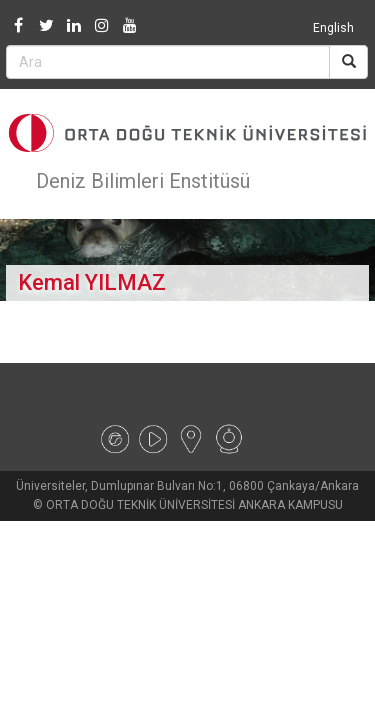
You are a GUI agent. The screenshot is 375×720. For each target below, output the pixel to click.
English (333, 28)
